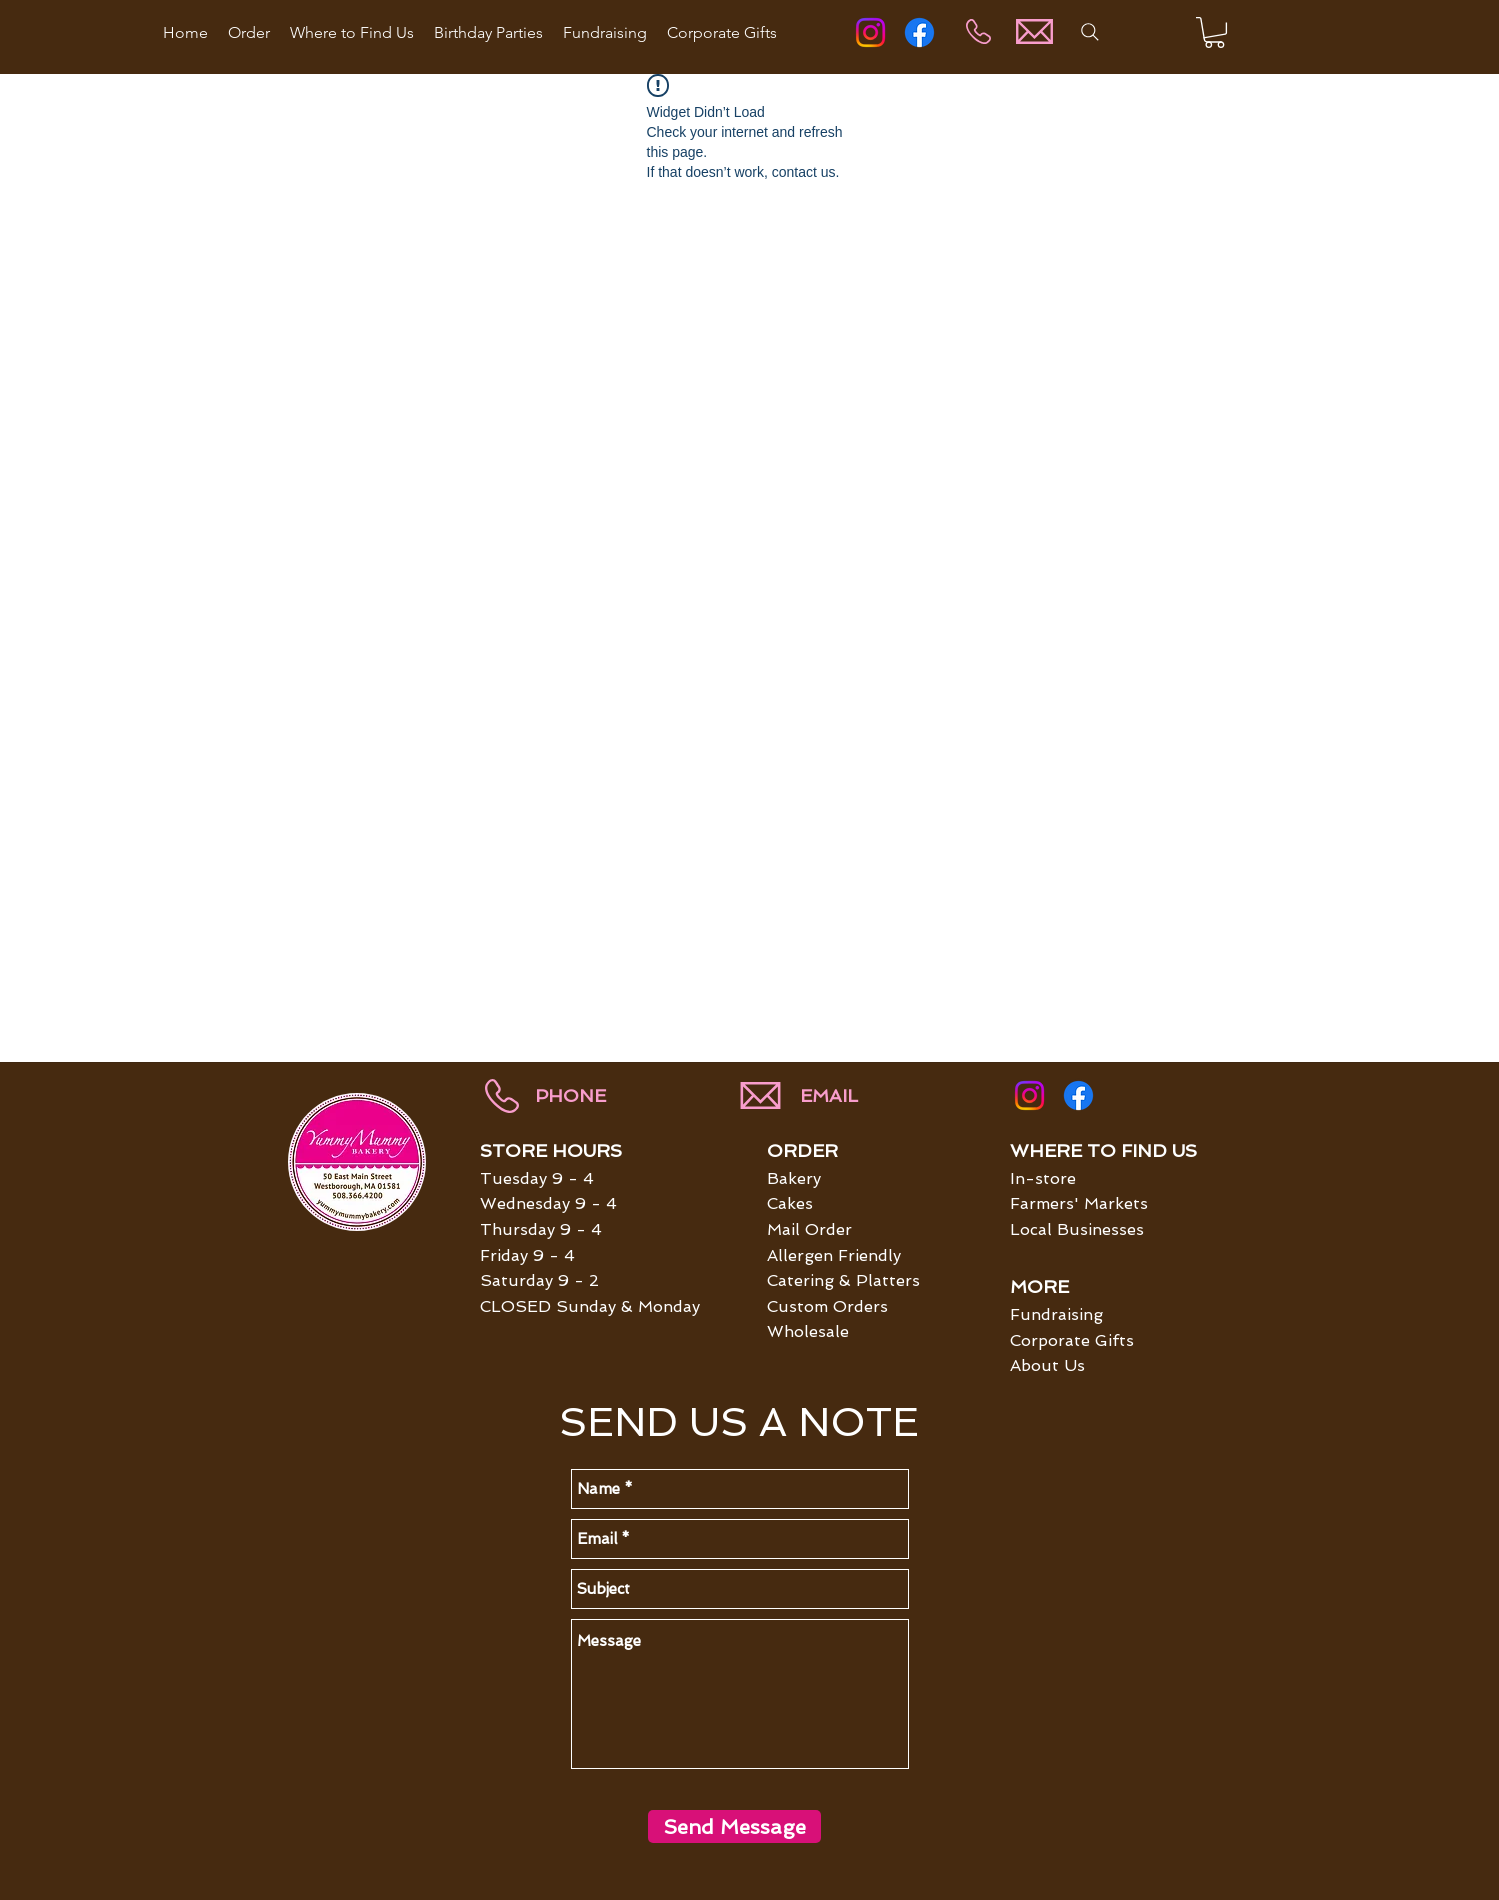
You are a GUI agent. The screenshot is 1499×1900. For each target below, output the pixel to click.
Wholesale (808, 1331)
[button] (1214, 32)
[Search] (1090, 32)
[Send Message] (734, 1826)
